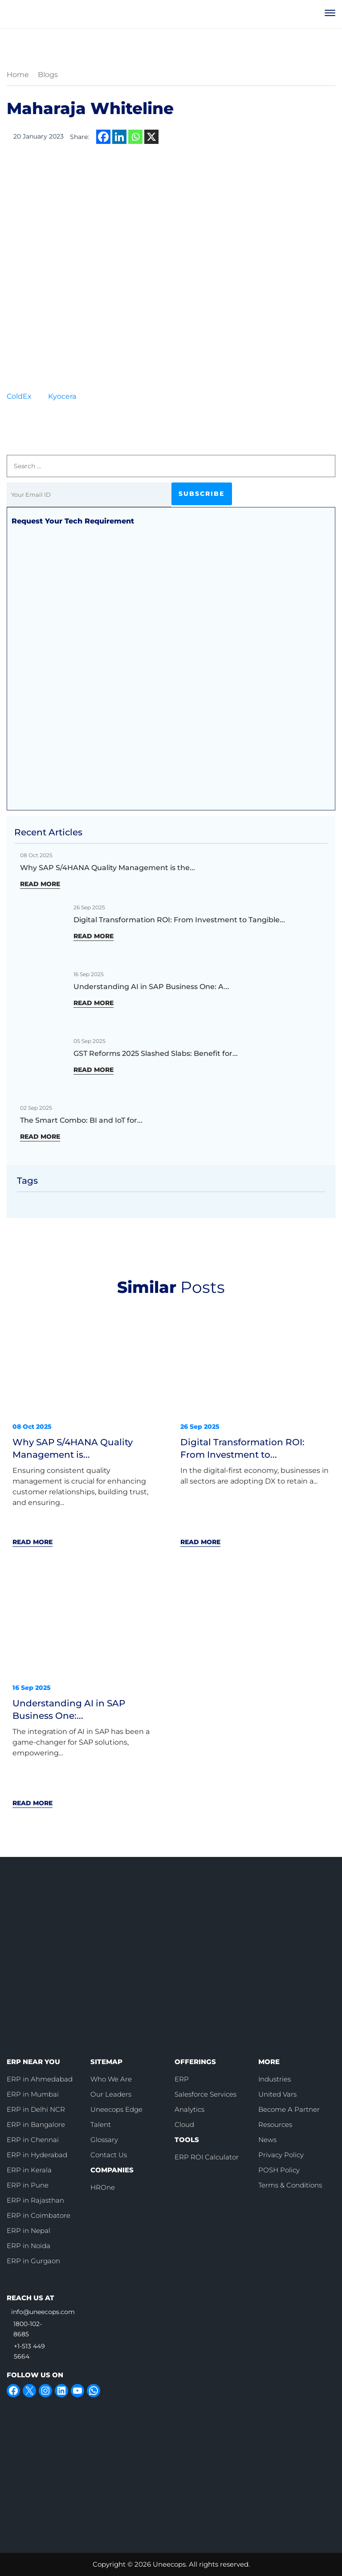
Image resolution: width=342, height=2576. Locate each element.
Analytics (189, 2109)
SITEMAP (106, 2061)
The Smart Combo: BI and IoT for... (81, 1120)
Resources (275, 2124)
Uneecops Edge (116, 2109)
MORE (269, 2061)
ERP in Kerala (29, 2169)
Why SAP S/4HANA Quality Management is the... (107, 867)
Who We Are (111, 2078)
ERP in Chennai (33, 2139)
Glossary (104, 2139)
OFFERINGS (195, 2061)
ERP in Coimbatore (38, 2215)
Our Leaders (110, 2093)
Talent (100, 2124)
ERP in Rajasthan (35, 2200)
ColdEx (19, 396)
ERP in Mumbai (33, 2093)
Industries (274, 2078)
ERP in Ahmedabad (40, 2078)
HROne (102, 2187)
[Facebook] (103, 137)
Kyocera (62, 396)
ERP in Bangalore (36, 2124)
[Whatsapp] (135, 137)
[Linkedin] (119, 137)
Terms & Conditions (290, 2184)
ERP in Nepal (28, 2230)
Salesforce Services (205, 2093)
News (267, 2139)
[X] (151, 137)
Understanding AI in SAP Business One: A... (151, 986)
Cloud (184, 2124)
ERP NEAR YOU (33, 2061)
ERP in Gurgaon (33, 2260)
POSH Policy (279, 2169)
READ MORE (40, 884)
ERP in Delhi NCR (36, 2109)
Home (18, 74)
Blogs (48, 74)
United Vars (277, 2093)
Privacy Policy (281, 2154)
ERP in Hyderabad (37, 2154)
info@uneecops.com (43, 2311)
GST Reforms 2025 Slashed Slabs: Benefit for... (155, 1053)
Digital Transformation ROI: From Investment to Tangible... (179, 920)
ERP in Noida (28, 2245)
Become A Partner (289, 2109)
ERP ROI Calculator (207, 2156)
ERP (182, 2078)
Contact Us (108, 2154)
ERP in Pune (28, 2184)
